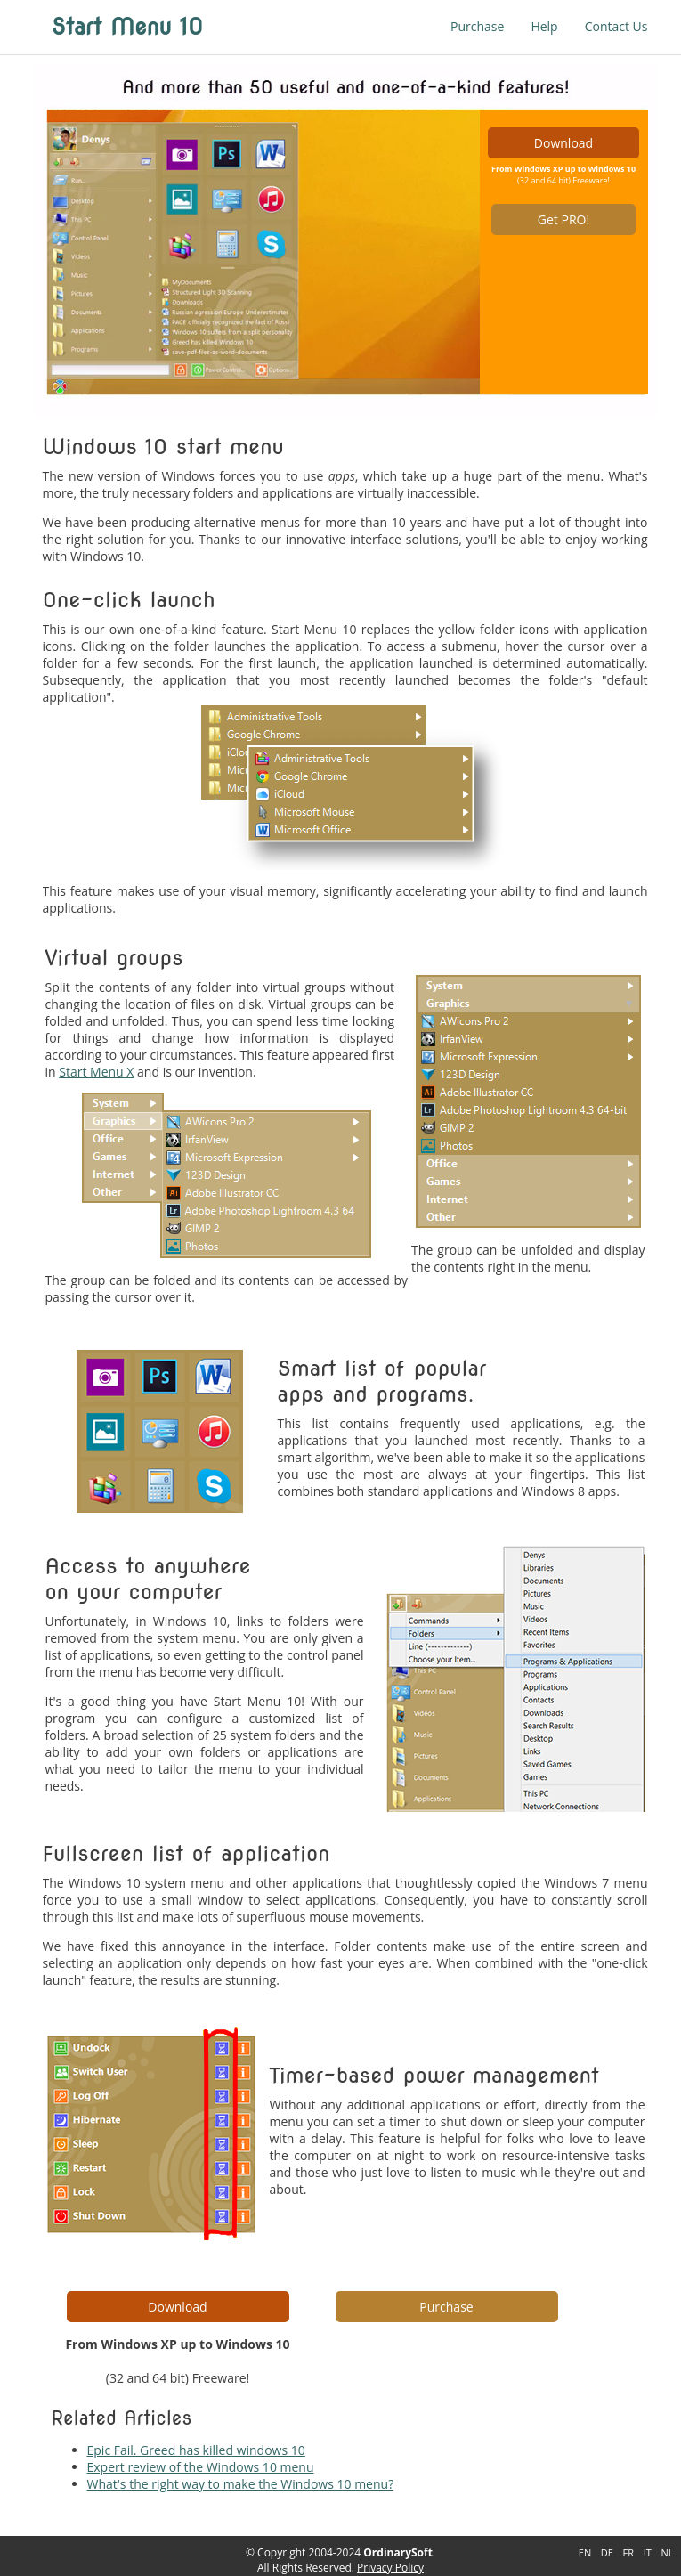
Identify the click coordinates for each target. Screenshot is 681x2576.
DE (607, 2552)
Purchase (477, 26)
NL (667, 2552)
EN (585, 2552)
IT (648, 2552)
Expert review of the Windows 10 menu (200, 2466)
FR (628, 2552)
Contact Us (616, 26)
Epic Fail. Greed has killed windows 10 (196, 2450)
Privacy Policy (390, 2567)
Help (544, 26)
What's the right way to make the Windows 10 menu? (240, 2483)
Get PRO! (563, 219)
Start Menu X (96, 1071)
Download (563, 142)
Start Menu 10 (128, 26)
